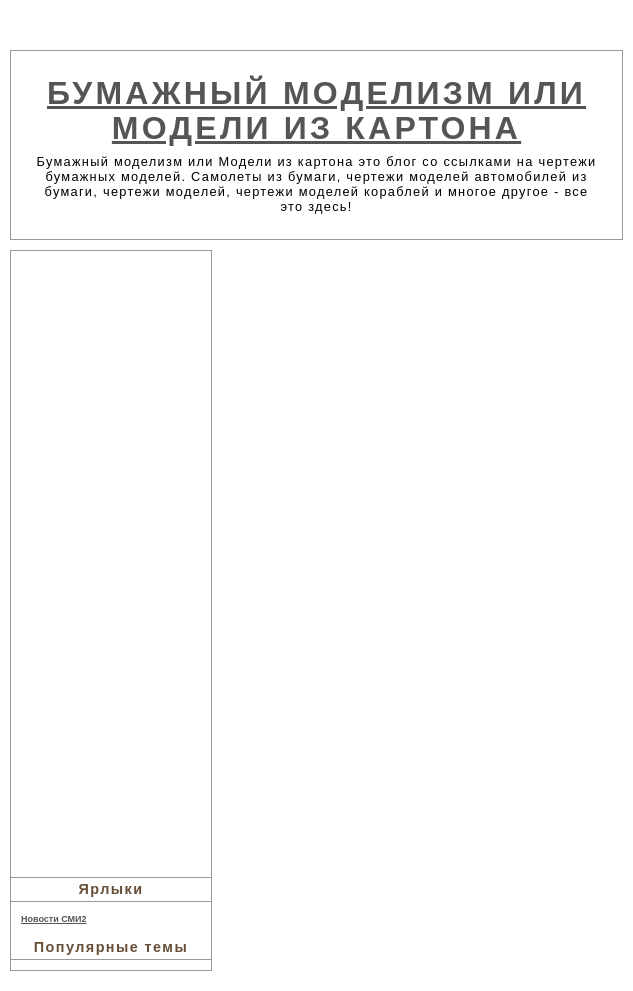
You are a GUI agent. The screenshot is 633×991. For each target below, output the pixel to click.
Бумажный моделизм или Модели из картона (316, 110)
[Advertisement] (111, 561)
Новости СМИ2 (54, 919)
